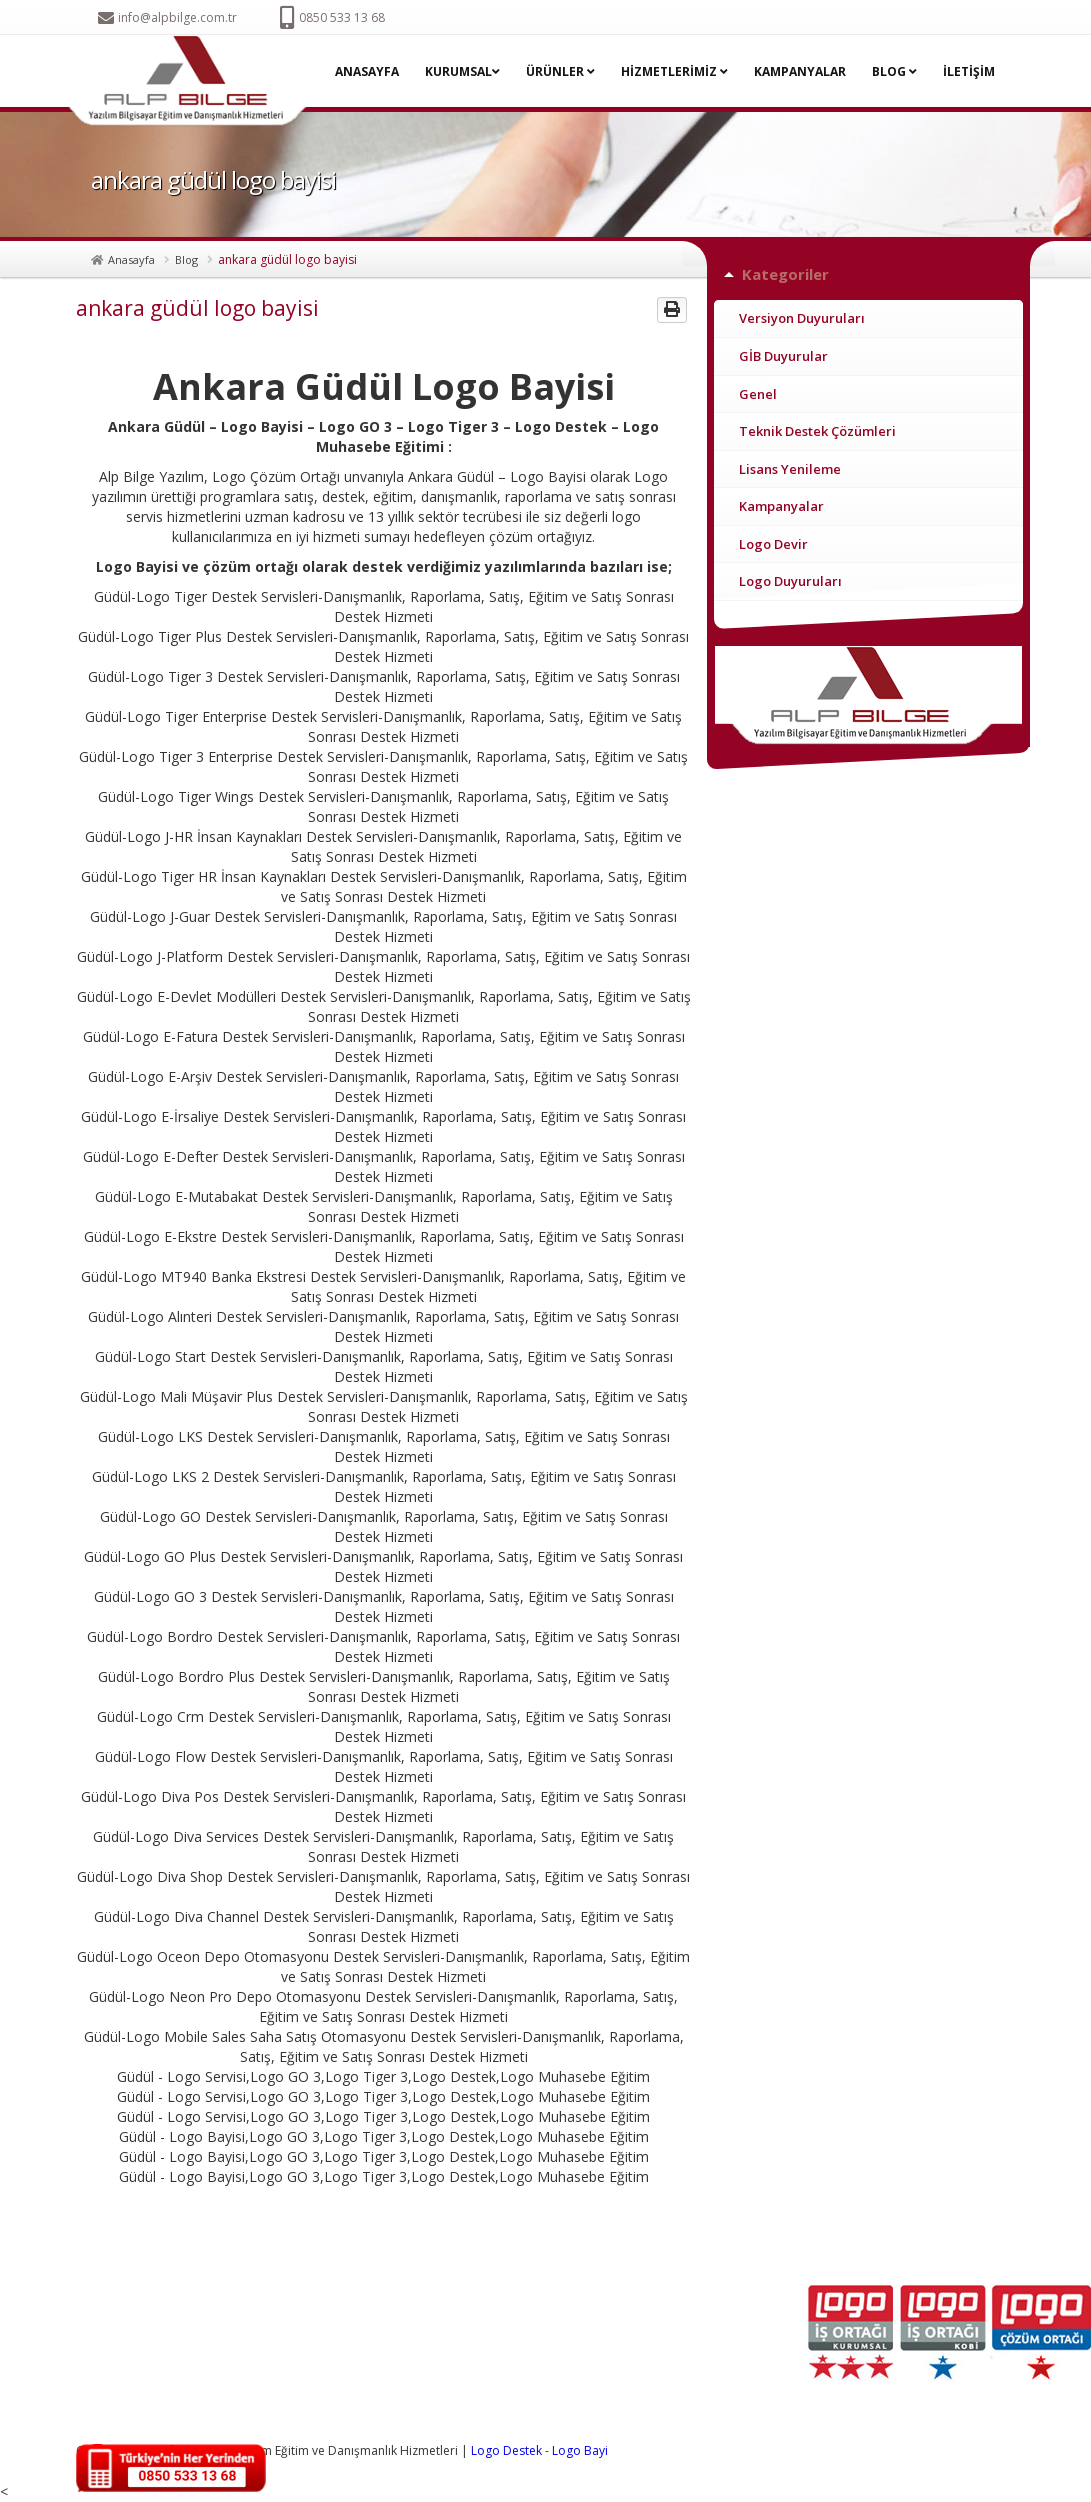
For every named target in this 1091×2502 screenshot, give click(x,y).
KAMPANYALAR (800, 71)
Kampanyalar (781, 506)
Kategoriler (785, 274)
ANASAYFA (367, 71)
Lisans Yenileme (790, 469)
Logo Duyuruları (790, 581)
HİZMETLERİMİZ (674, 71)
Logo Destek (506, 2450)
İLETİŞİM (969, 71)
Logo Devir (773, 544)
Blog (186, 259)
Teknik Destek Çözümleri (817, 431)
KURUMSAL (462, 71)
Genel (758, 394)
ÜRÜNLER (560, 71)
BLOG (894, 71)
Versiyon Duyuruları (802, 318)
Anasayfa (131, 259)
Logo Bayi (580, 2450)
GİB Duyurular (783, 356)
